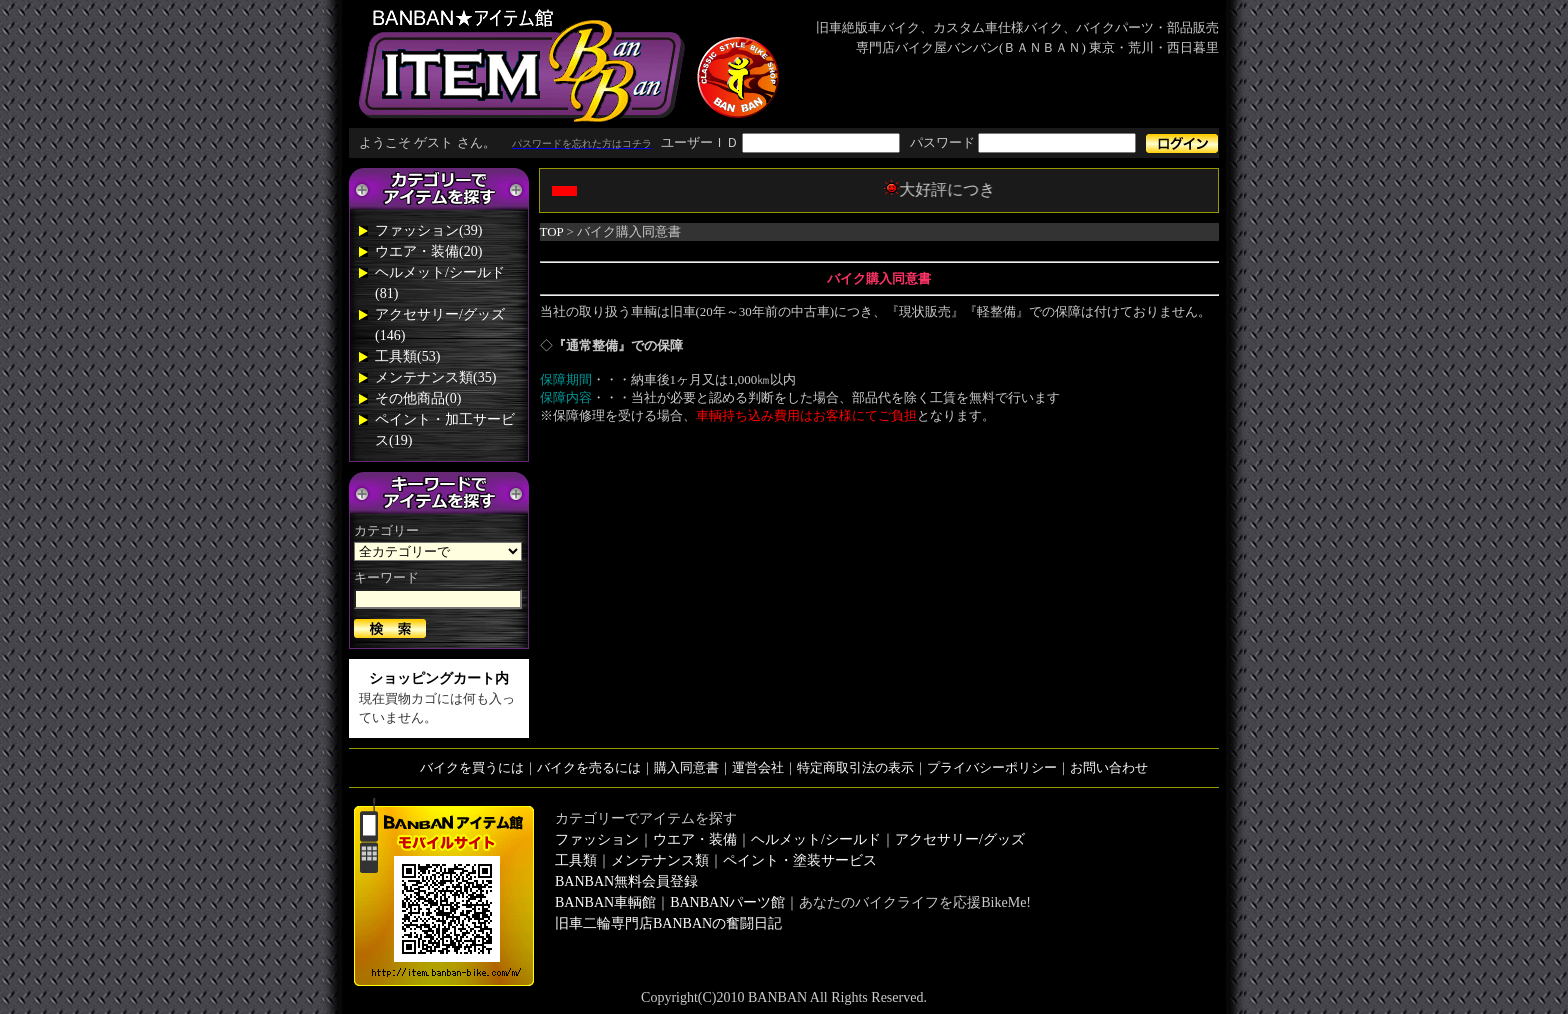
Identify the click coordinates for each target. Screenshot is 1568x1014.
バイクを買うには (472, 767)
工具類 (576, 860)
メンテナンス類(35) (435, 377)
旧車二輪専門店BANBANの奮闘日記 (668, 923)
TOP (552, 231)
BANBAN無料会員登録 (626, 881)
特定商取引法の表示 (855, 767)
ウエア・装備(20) (428, 251)
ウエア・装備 (695, 839)
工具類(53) (407, 356)
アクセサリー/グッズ (960, 839)
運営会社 (758, 767)
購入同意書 (686, 767)
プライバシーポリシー (992, 767)
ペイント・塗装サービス (800, 860)
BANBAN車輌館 (605, 902)
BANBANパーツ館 (727, 902)
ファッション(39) (428, 230)
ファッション (597, 839)
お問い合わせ (1109, 767)
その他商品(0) (418, 398)
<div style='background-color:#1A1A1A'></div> (784, 143)
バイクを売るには (589, 767)
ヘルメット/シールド (816, 839)
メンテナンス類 (660, 860)
